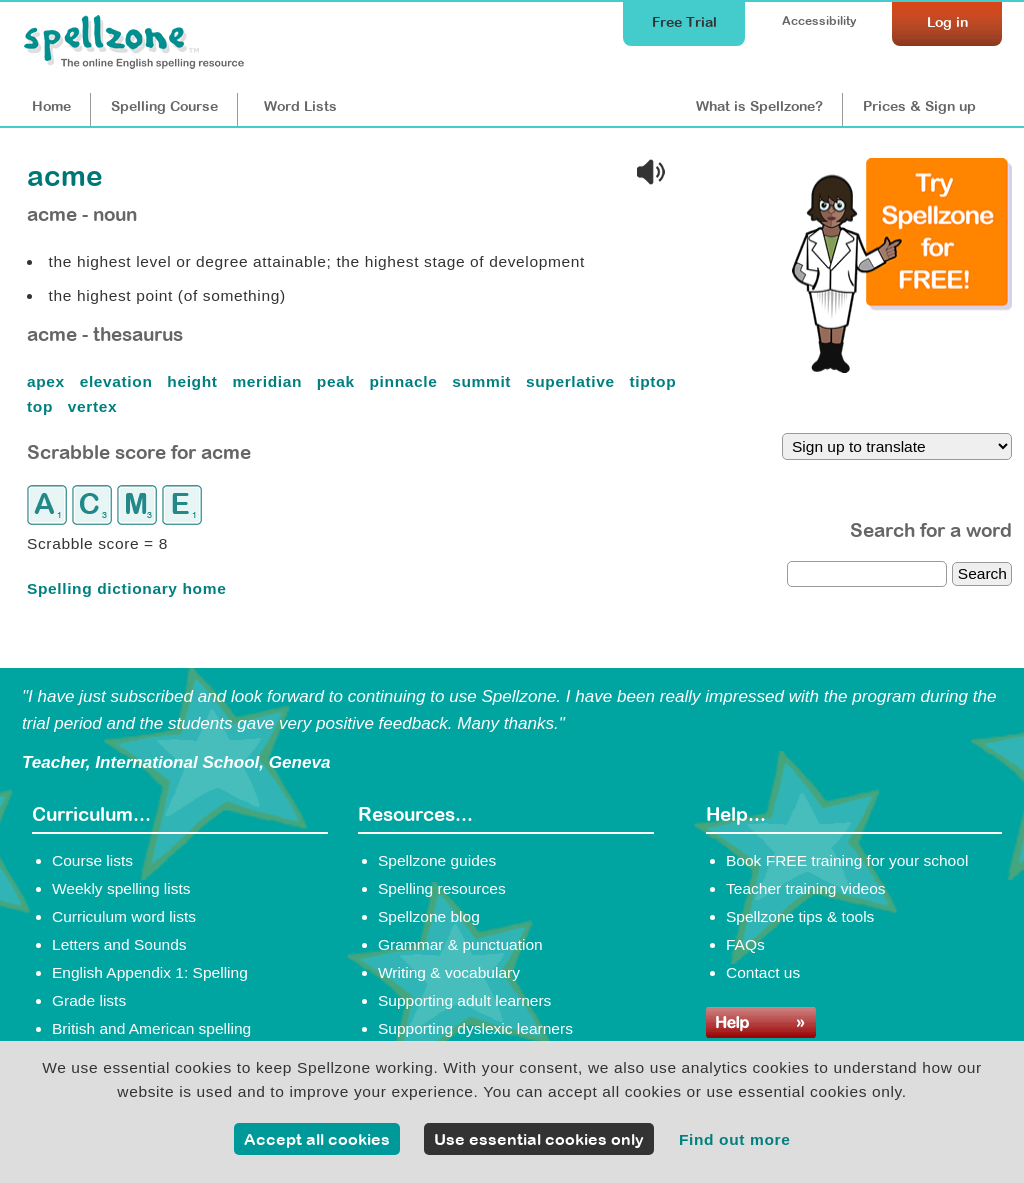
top (42, 406)
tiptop (656, 381)
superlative (573, 381)
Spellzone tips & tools (800, 916)
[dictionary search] (867, 574)
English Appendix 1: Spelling (150, 972)
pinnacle (406, 381)
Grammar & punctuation (460, 944)
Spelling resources (442, 888)
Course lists (92, 860)
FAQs (745, 944)
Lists (300, 106)
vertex (95, 406)
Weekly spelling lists (121, 888)
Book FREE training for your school (847, 860)
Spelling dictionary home (126, 588)
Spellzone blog (429, 916)
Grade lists (89, 1000)
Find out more (735, 1139)
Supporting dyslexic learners (475, 1028)
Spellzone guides (437, 860)
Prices (919, 106)
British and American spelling (151, 1028)
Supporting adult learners (464, 1000)
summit (484, 381)
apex (48, 381)
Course (164, 106)
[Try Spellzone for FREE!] (902, 368)
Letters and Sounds (119, 944)
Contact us (763, 972)
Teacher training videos (806, 888)
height (194, 381)
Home (51, 106)
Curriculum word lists (124, 916)
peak (338, 381)
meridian (269, 381)
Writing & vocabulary (449, 972)
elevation (119, 381)
